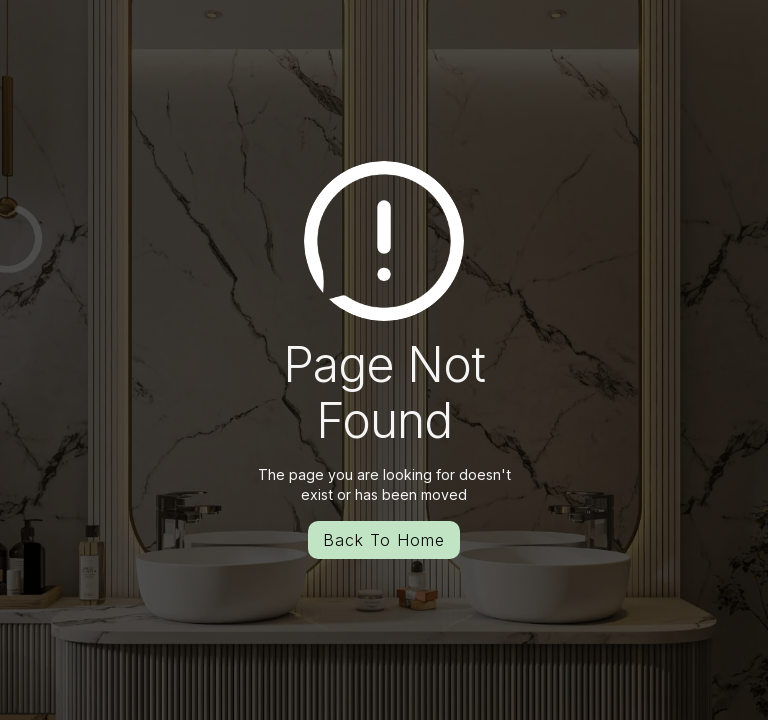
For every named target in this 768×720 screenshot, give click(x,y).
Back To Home (384, 540)
